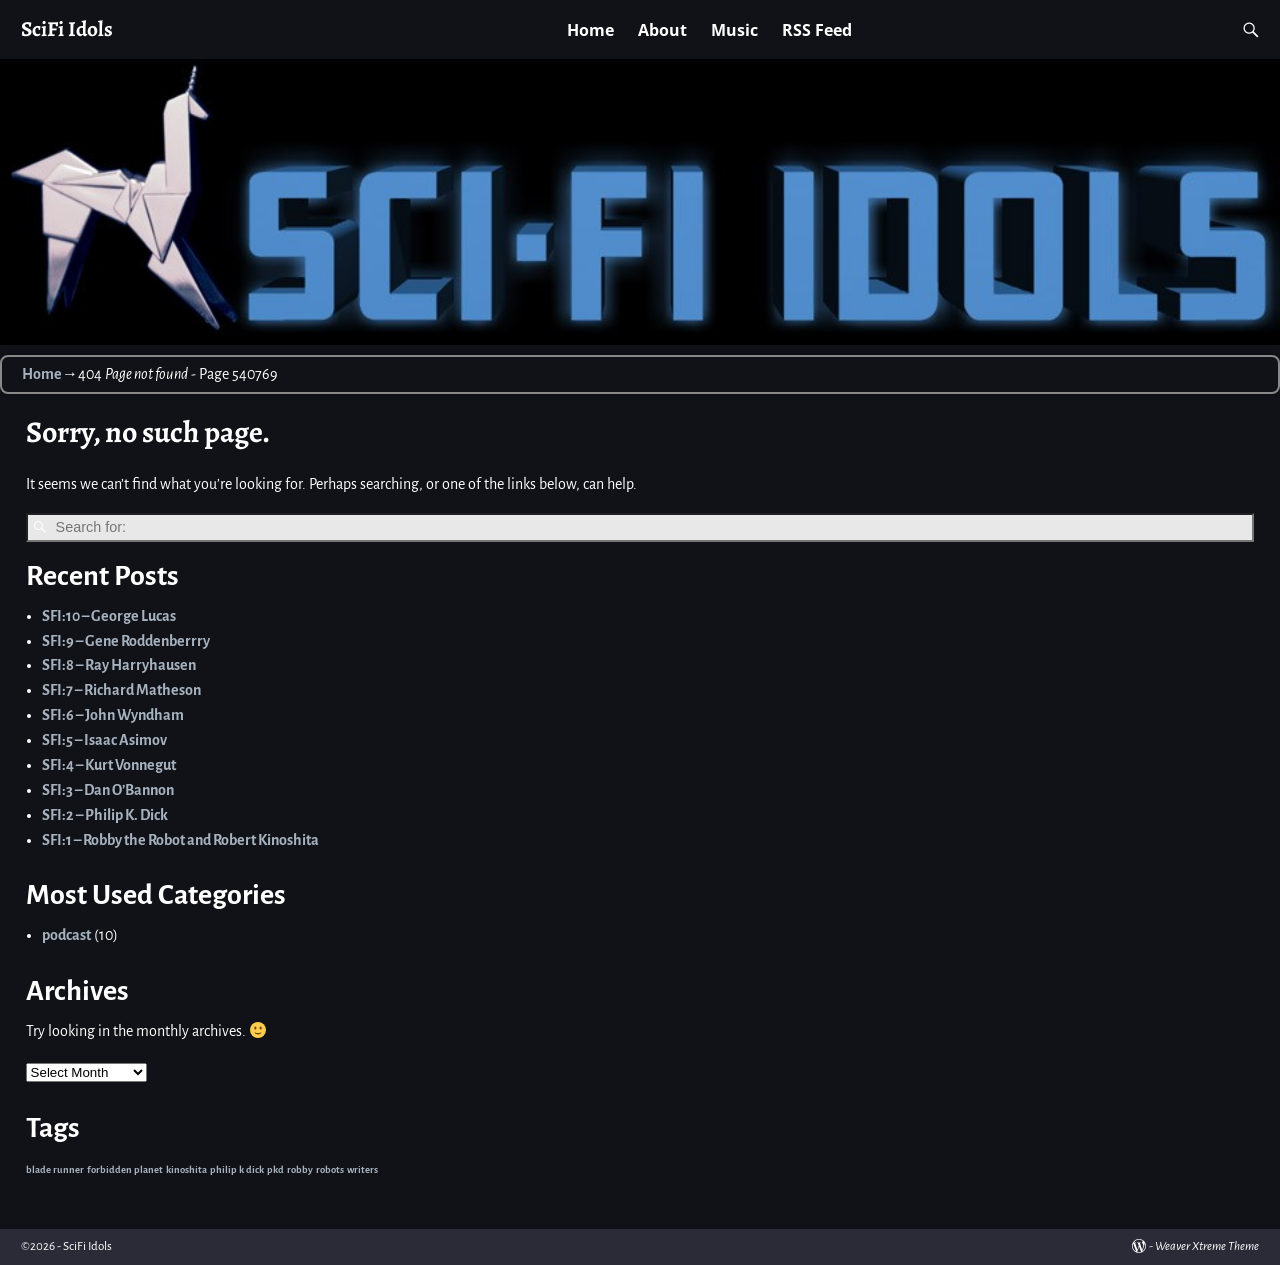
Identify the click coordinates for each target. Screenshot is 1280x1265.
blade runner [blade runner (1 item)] (55, 1169)
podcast (66, 935)
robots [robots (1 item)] (330, 1169)
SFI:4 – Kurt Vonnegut (109, 765)
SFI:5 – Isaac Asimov (104, 740)
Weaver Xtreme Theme (1207, 1246)
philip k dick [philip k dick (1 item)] (237, 1169)
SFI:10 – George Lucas (109, 616)
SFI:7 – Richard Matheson (121, 690)
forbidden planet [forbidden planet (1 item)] (125, 1169)
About (662, 30)
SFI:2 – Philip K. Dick (105, 815)
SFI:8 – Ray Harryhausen (119, 665)
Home (590, 30)
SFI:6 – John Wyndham (113, 715)
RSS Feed (817, 30)
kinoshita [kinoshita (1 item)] (186, 1169)
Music (734, 30)
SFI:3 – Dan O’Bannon (108, 790)
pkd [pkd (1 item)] (275, 1169)
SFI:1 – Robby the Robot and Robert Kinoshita (180, 840)
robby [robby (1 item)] (300, 1169)
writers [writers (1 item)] (362, 1169)
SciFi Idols (67, 28)
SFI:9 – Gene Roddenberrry (126, 641)
